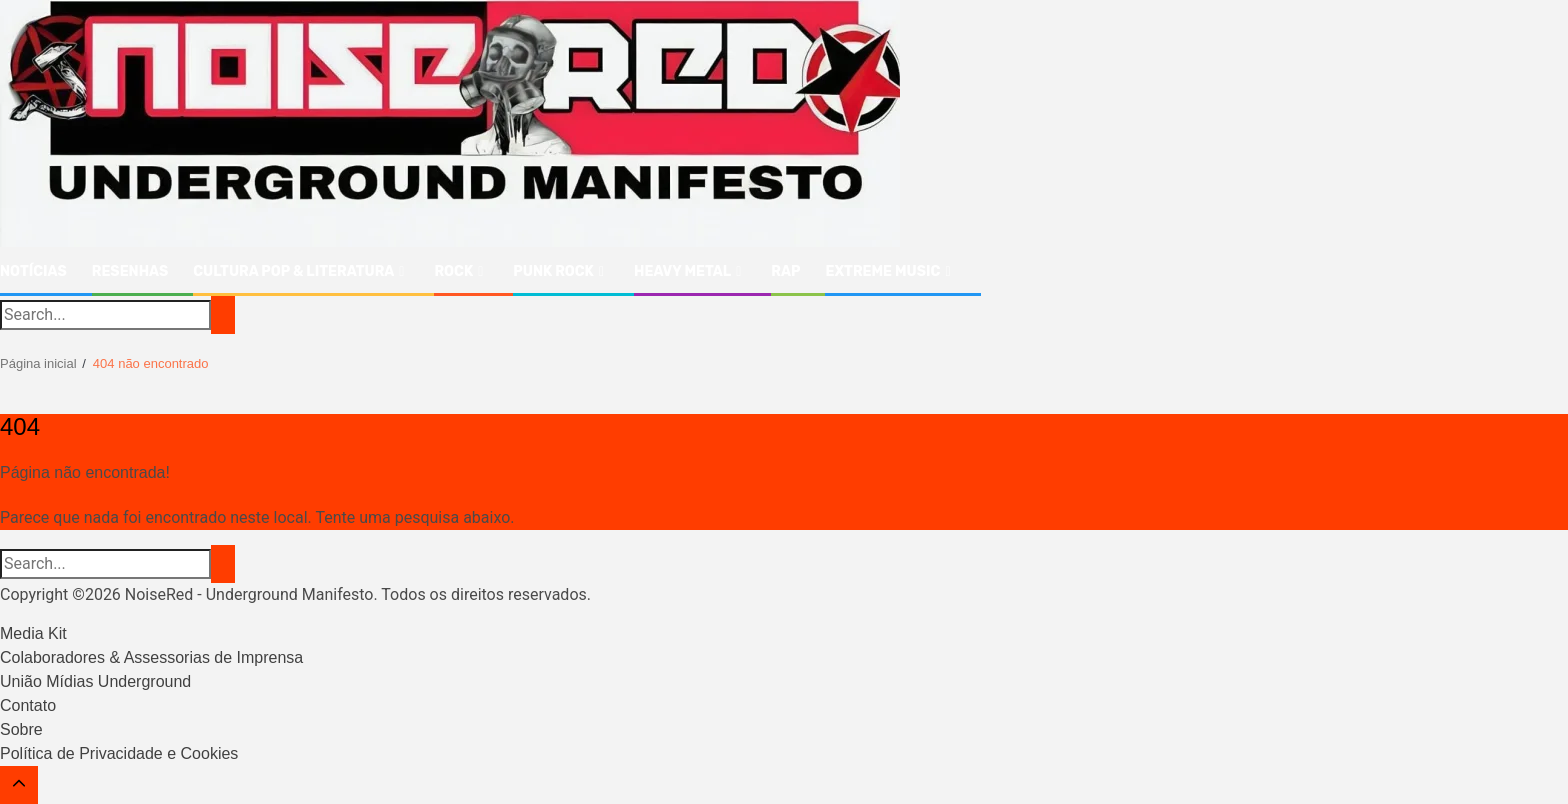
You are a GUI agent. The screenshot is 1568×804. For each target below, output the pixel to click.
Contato (28, 705)
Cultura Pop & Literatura (293, 271)
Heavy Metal (682, 271)
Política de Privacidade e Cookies (119, 753)
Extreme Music (882, 271)
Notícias (33, 271)
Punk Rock (553, 271)
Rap (785, 271)
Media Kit (33, 633)
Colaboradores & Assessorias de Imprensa (151, 657)
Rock (453, 271)
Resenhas (130, 271)
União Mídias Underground (95, 681)
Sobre (21, 729)
